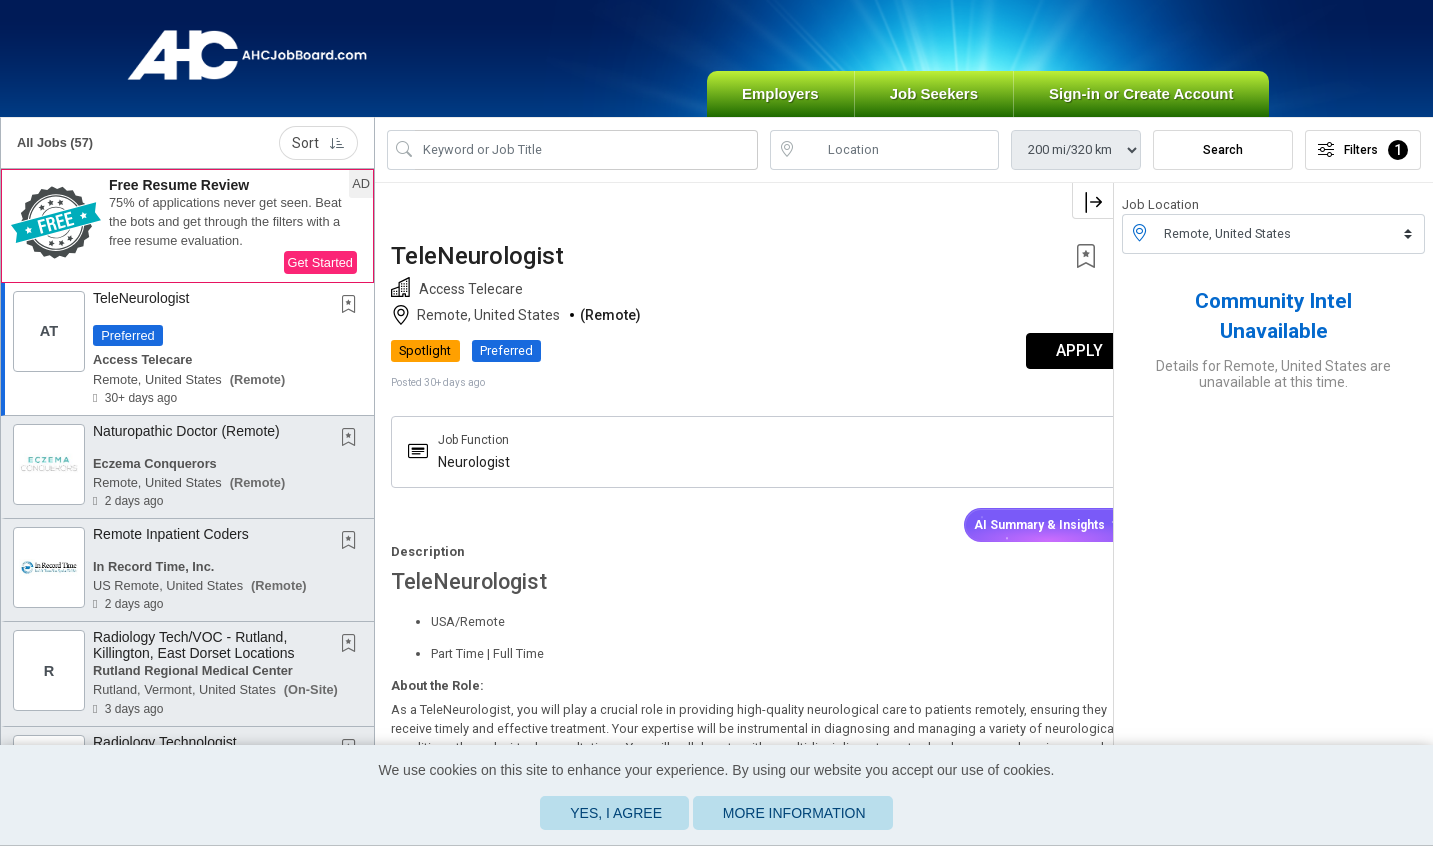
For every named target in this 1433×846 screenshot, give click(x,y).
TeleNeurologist (141, 311)
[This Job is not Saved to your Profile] (353, 319)
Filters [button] (1363, 163)
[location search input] (898, 163)
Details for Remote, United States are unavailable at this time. (1273, 387)
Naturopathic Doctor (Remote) (186, 444)
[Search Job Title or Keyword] (586, 163)
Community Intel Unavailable (1273, 329)
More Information (794, 813)
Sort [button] (318, 156)
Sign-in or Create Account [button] (1141, 106)
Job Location (1160, 217)
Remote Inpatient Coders (171, 547)
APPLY (1043, 364)
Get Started (320, 275)
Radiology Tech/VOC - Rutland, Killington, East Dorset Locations (194, 658)
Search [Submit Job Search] (1223, 163)
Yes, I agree (616, 813)
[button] (187, 239)
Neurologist (474, 475)
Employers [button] (780, 106)
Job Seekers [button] (934, 106)
